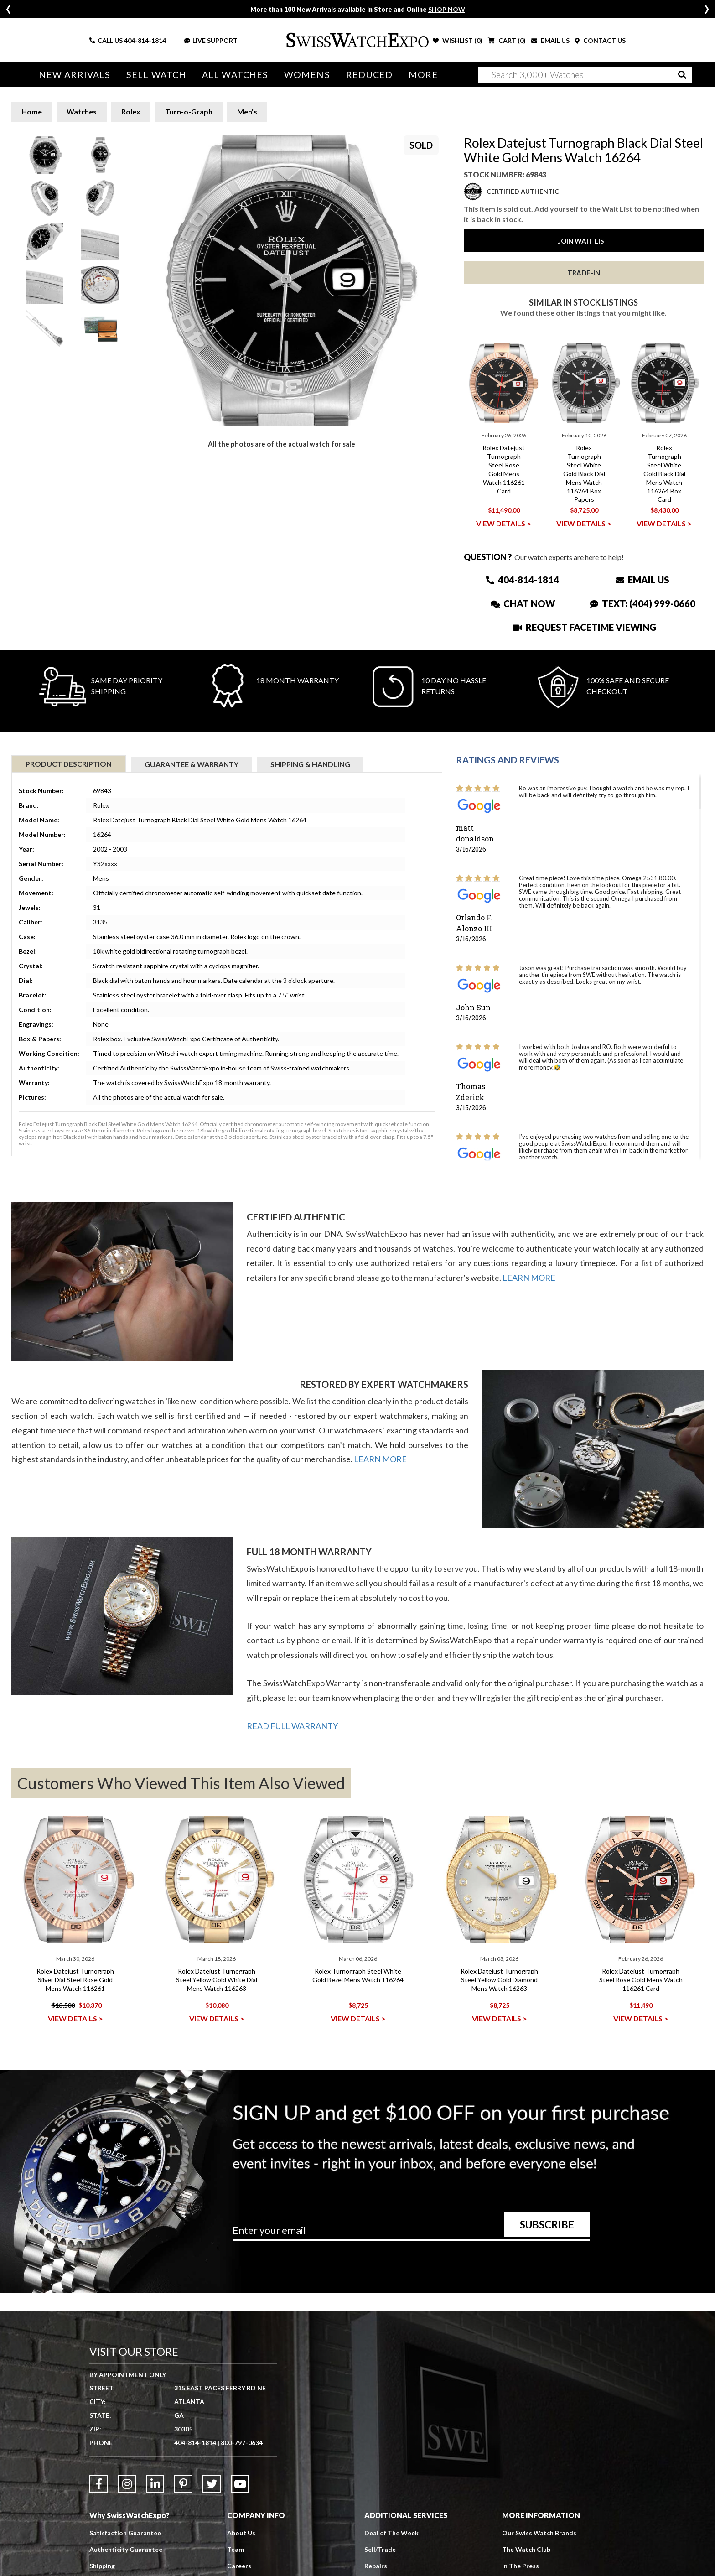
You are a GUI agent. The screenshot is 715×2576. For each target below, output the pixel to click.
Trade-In (583, 273)
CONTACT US (600, 40)
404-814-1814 (145, 40)
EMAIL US (550, 40)
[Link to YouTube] (240, 2484)
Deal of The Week (391, 2533)
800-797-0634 (242, 2442)
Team (235, 2549)
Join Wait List (583, 241)
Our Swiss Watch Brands (539, 2533)
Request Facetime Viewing (584, 627)
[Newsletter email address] (411, 2233)
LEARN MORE (529, 1277)
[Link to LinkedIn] (155, 2484)
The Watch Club (526, 2549)
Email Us (642, 579)
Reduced (369, 74)
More (423, 74)
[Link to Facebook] (98, 2484)
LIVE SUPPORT (211, 40)
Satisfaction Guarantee (125, 2533)
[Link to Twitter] (211, 2484)
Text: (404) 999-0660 (642, 603)
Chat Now (523, 603)
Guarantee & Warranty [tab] (191, 764)
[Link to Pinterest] (183, 2484)
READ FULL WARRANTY (292, 1726)
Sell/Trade (380, 2549)
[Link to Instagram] (127, 2484)
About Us (241, 2533)
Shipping (102, 2566)
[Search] (585, 75)
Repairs (375, 2566)
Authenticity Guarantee (125, 2549)
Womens (307, 74)
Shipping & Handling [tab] (310, 764)
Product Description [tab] (69, 763)
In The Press (520, 2566)
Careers (239, 2566)
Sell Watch (156, 74)
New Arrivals (74, 74)
